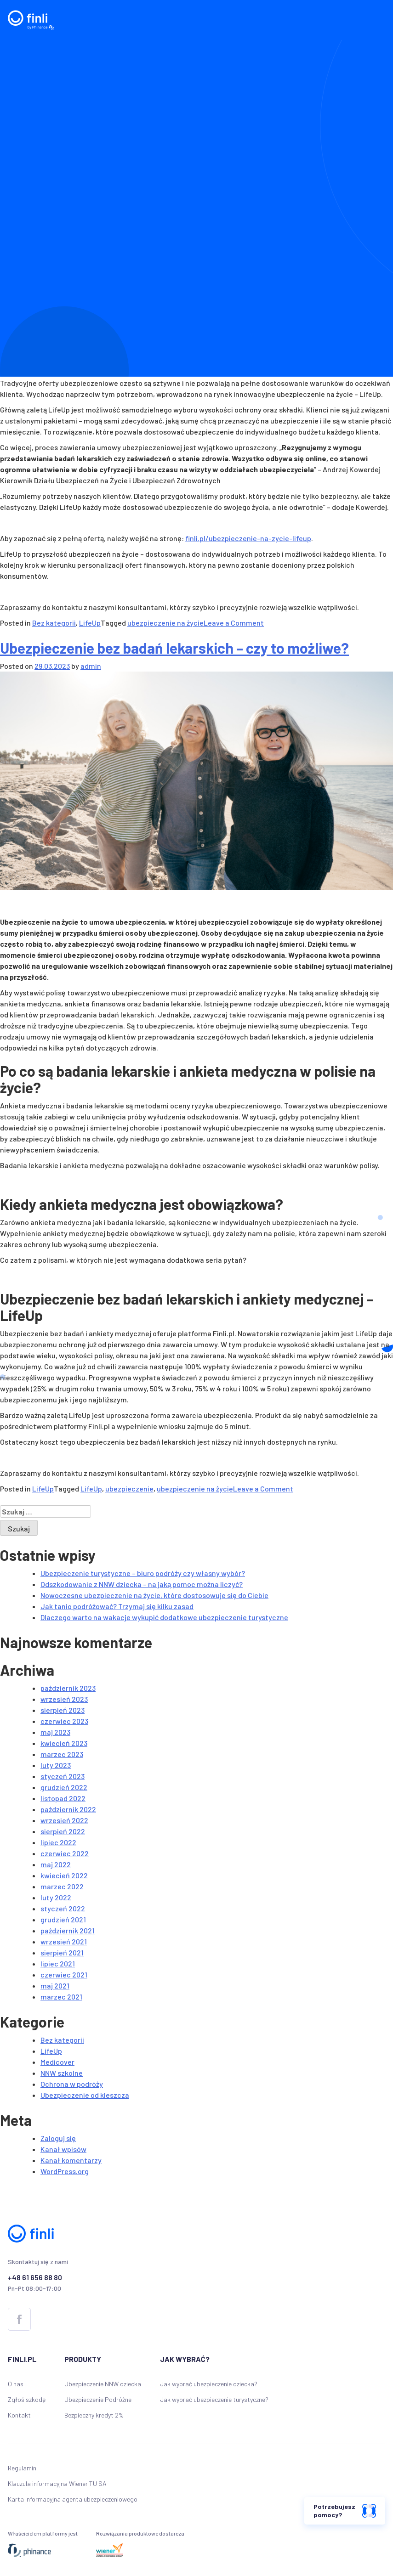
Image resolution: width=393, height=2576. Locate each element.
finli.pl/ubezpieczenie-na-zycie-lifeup (248, 538)
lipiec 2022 (58, 1842)
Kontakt (19, 2415)
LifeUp (90, 622)
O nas (15, 2384)
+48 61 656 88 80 (35, 2277)
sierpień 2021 (62, 1952)
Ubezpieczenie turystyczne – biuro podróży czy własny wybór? (142, 1573)
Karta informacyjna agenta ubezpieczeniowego (72, 2499)
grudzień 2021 (63, 1919)
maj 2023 (55, 1732)
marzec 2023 (61, 1754)
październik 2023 (68, 1687)
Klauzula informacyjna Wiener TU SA (57, 2483)
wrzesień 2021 (63, 1941)
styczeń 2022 (62, 1908)
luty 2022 (55, 1897)
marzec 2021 (61, 1996)
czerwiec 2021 (63, 1974)
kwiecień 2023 (63, 1743)
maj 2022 (55, 1864)
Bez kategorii (54, 622)
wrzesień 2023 (64, 1699)
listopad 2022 (62, 1798)
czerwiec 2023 (64, 1721)
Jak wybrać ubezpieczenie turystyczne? (214, 2399)
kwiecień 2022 (64, 1875)
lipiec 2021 (57, 1963)
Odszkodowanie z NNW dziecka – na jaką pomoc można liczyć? (141, 1584)
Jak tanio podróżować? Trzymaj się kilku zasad (117, 1606)
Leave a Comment (234, 622)
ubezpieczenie (129, 1488)
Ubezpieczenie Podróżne (97, 2399)
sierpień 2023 (62, 1710)
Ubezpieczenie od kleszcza (84, 2094)
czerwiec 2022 (64, 1853)
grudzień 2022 (63, 1787)
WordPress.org (64, 2171)
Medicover (57, 2061)
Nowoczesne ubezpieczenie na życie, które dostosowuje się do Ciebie (154, 1595)
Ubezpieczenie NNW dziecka (102, 2384)
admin (90, 665)
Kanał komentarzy (71, 2160)
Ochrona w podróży (71, 2083)
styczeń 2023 (62, 1776)
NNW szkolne (61, 2072)
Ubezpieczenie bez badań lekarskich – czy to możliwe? (174, 647)
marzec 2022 (62, 1886)
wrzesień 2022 (64, 1820)
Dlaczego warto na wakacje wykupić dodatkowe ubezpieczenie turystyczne (164, 1617)
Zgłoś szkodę (27, 2399)
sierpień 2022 (62, 1831)
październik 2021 (67, 1930)
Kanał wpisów (63, 2149)
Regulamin (22, 2468)
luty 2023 (55, 1765)
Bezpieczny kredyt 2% (94, 2415)
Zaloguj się (58, 2138)
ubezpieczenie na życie (165, 622)
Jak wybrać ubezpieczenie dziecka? (208, 2384)
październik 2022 (68, 1809)
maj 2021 (54, 1985)
